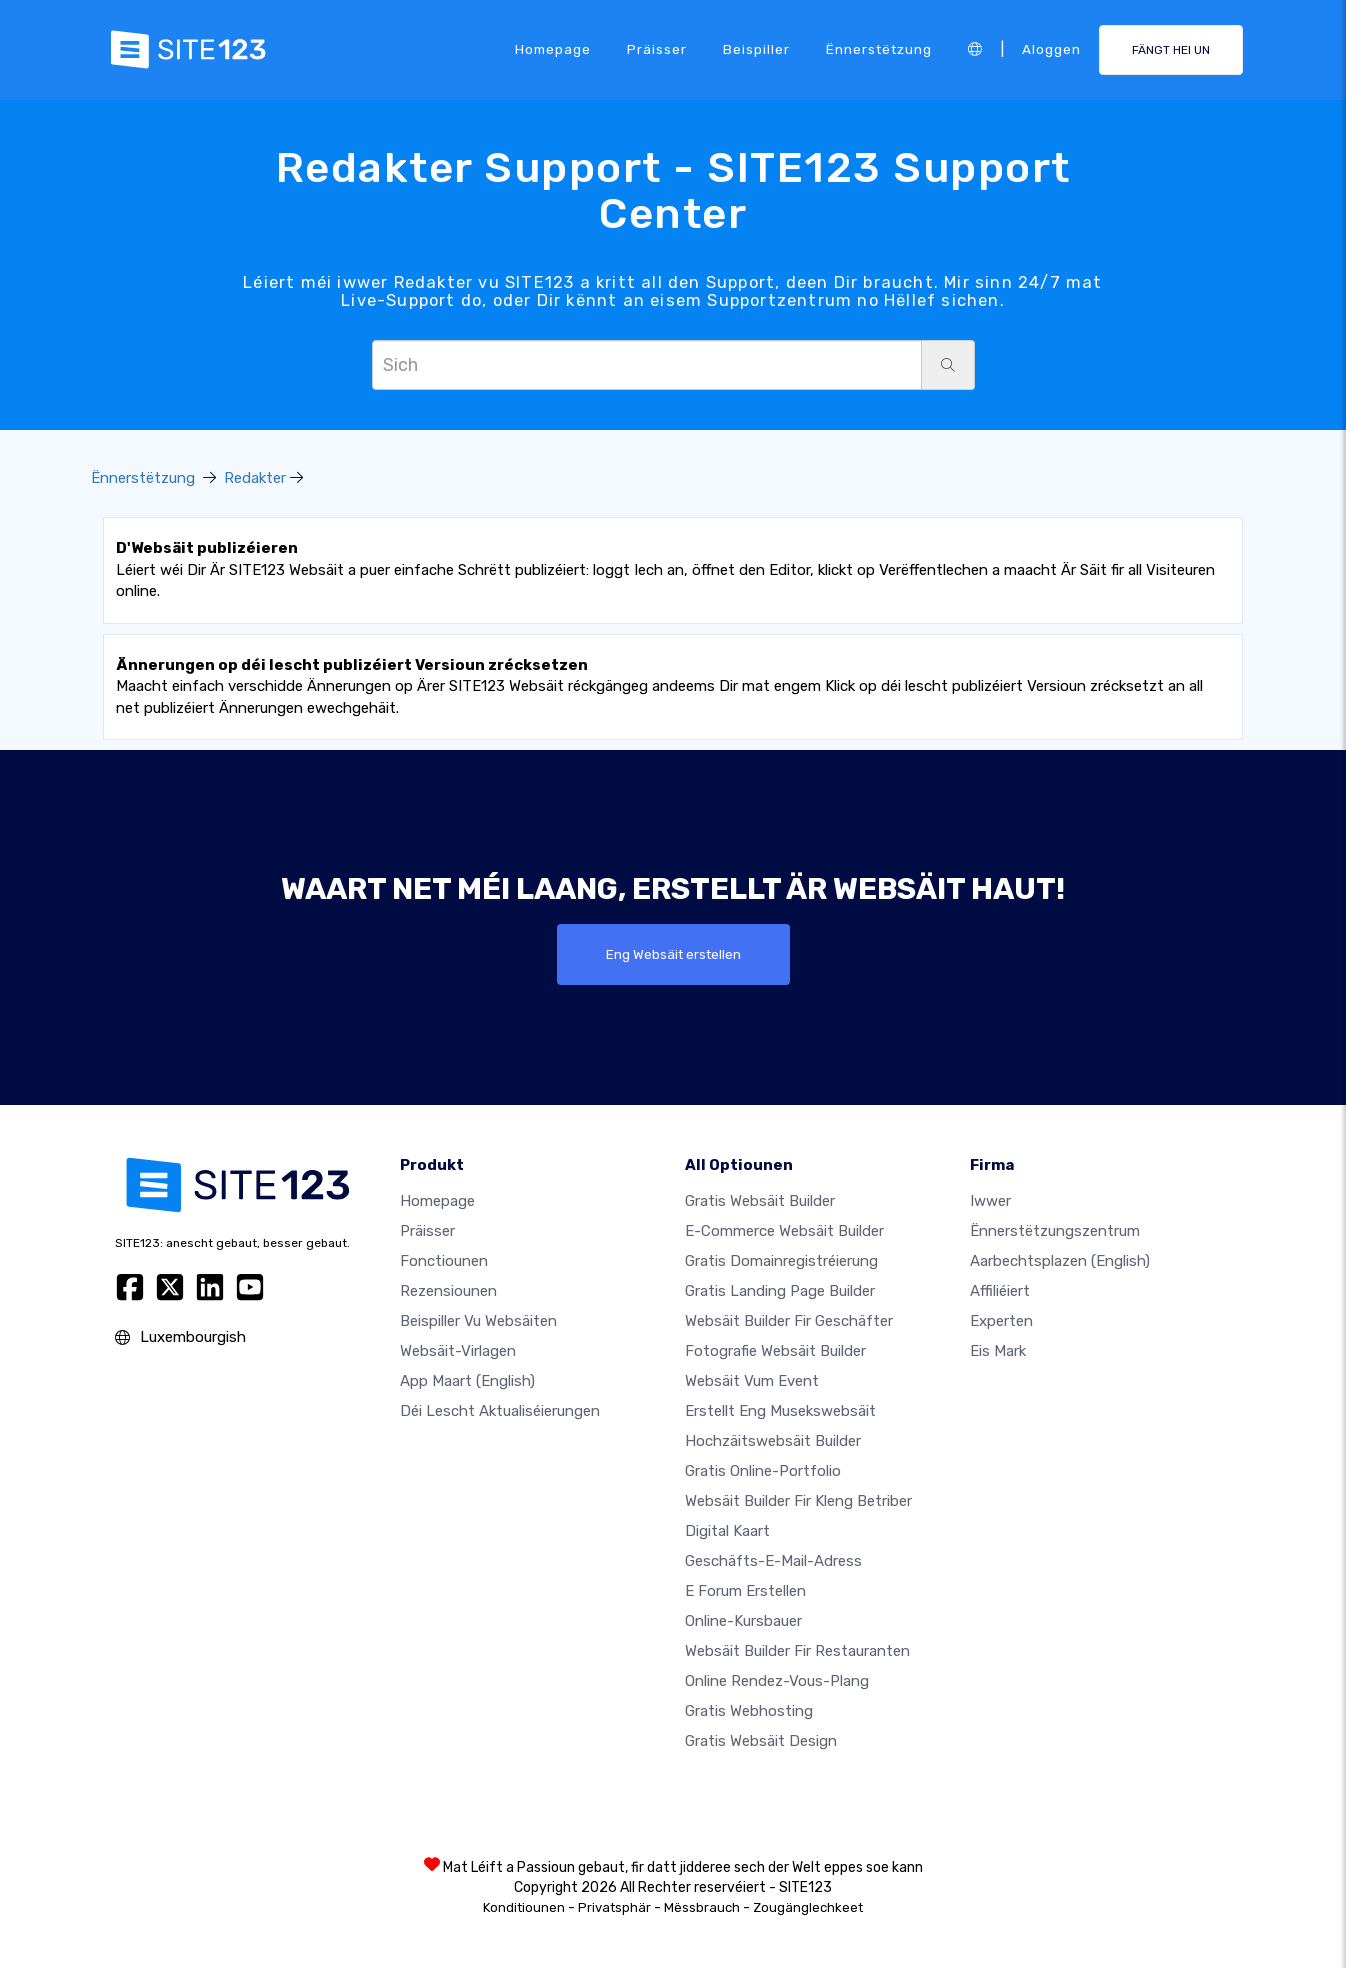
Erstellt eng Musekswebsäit (780, 1411)
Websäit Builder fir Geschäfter (789, 1321)
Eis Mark (998, 1351)
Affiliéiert (1000, 1291)
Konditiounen (524, 1907)
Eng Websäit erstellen (673, 954)
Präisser (657, 49)
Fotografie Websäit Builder (775, 1351)
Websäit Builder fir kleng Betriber (798, 1501)
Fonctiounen (444, 1261)
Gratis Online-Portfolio (763, 1471)
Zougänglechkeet (808, 1907)
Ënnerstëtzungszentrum (1055, 1231)
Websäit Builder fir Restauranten (797, 1651)
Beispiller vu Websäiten (478, 1321)
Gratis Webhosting (749, 1711)
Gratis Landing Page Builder (780, 1291)
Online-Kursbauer (743, 1621)
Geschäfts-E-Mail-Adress (773, 1561)
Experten (1001, 1321)
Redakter (255, 478)
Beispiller (756, 49)
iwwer (990, 1201)
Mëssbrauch (702, 1907)
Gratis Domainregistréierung (781, 1261)
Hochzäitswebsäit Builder (773, 1441)
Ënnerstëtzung (879, 49)
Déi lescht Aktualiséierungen (500, 1411)
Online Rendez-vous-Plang (777, 1681)
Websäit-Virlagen (458, 1351)
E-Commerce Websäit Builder (784, 1231)
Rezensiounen (448, 1291)
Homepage (553, 49)
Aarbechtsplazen (1060, 1261)
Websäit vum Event (752, 1381)
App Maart (467, 1381)
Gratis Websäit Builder (760, 1201)
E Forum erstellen (745, 1591)
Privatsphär (614, 1907)
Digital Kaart (727, 1531)
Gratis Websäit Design (761, 1741)
